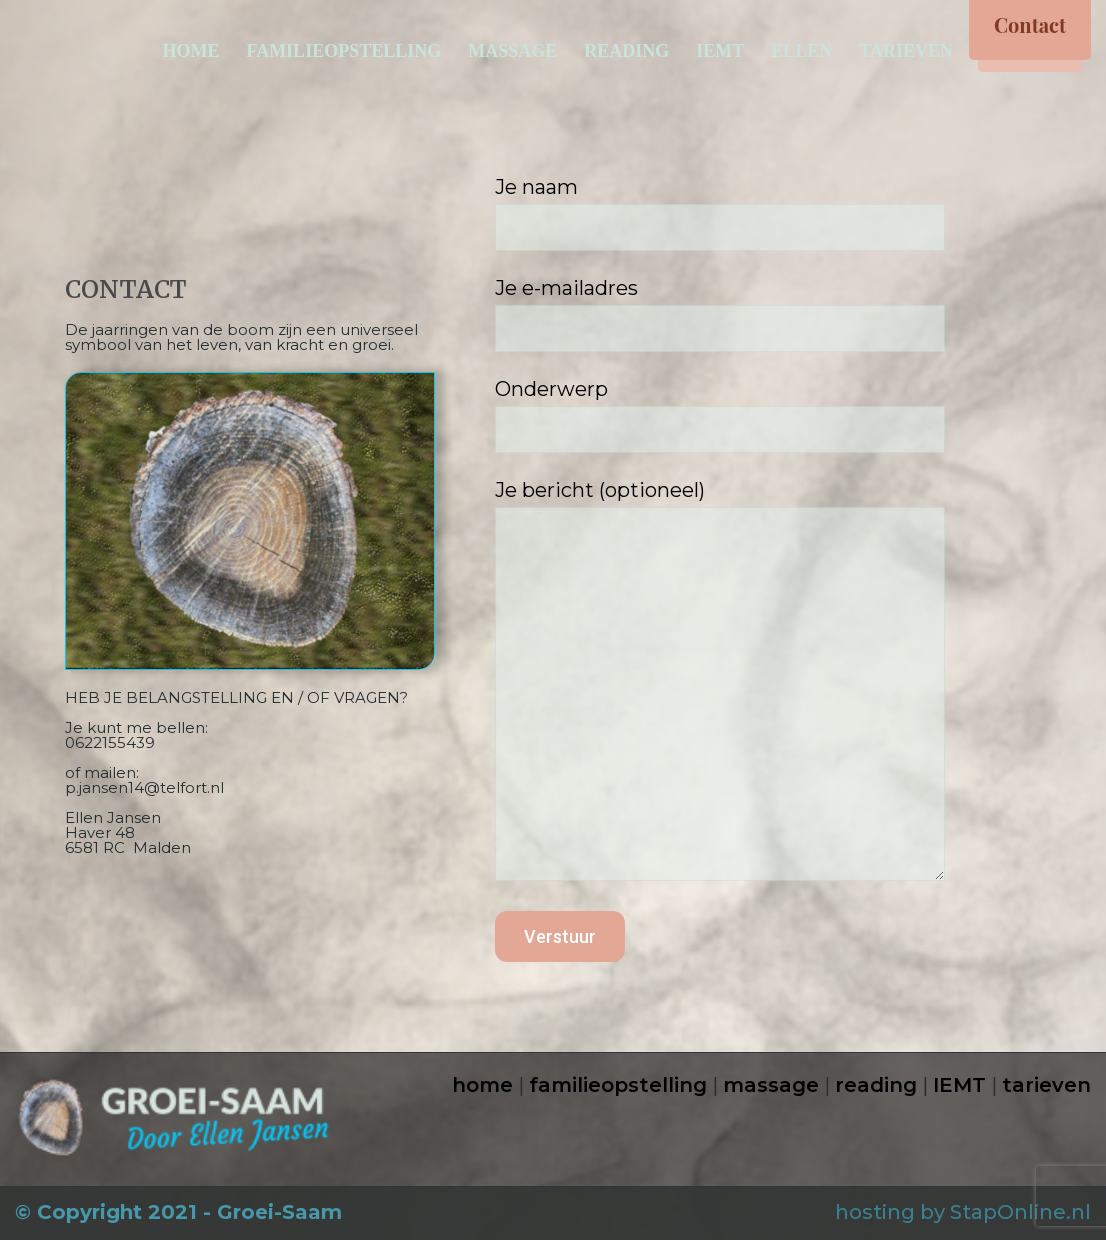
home (482, 1085)
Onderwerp (768, 415)
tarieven (1046, 1085)
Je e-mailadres (768, 314)
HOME (190, 51)
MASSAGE (512, 51)
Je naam (768, 213)
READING (626, 51)
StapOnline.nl (1020, 1212)
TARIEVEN (906, 51)
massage (771, 1085)
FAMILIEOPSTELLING (343, 51)
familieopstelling (618, 1085)
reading (876, 1085)
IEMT (720, 51)
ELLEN (801, 51)
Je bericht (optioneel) (768, 684)
